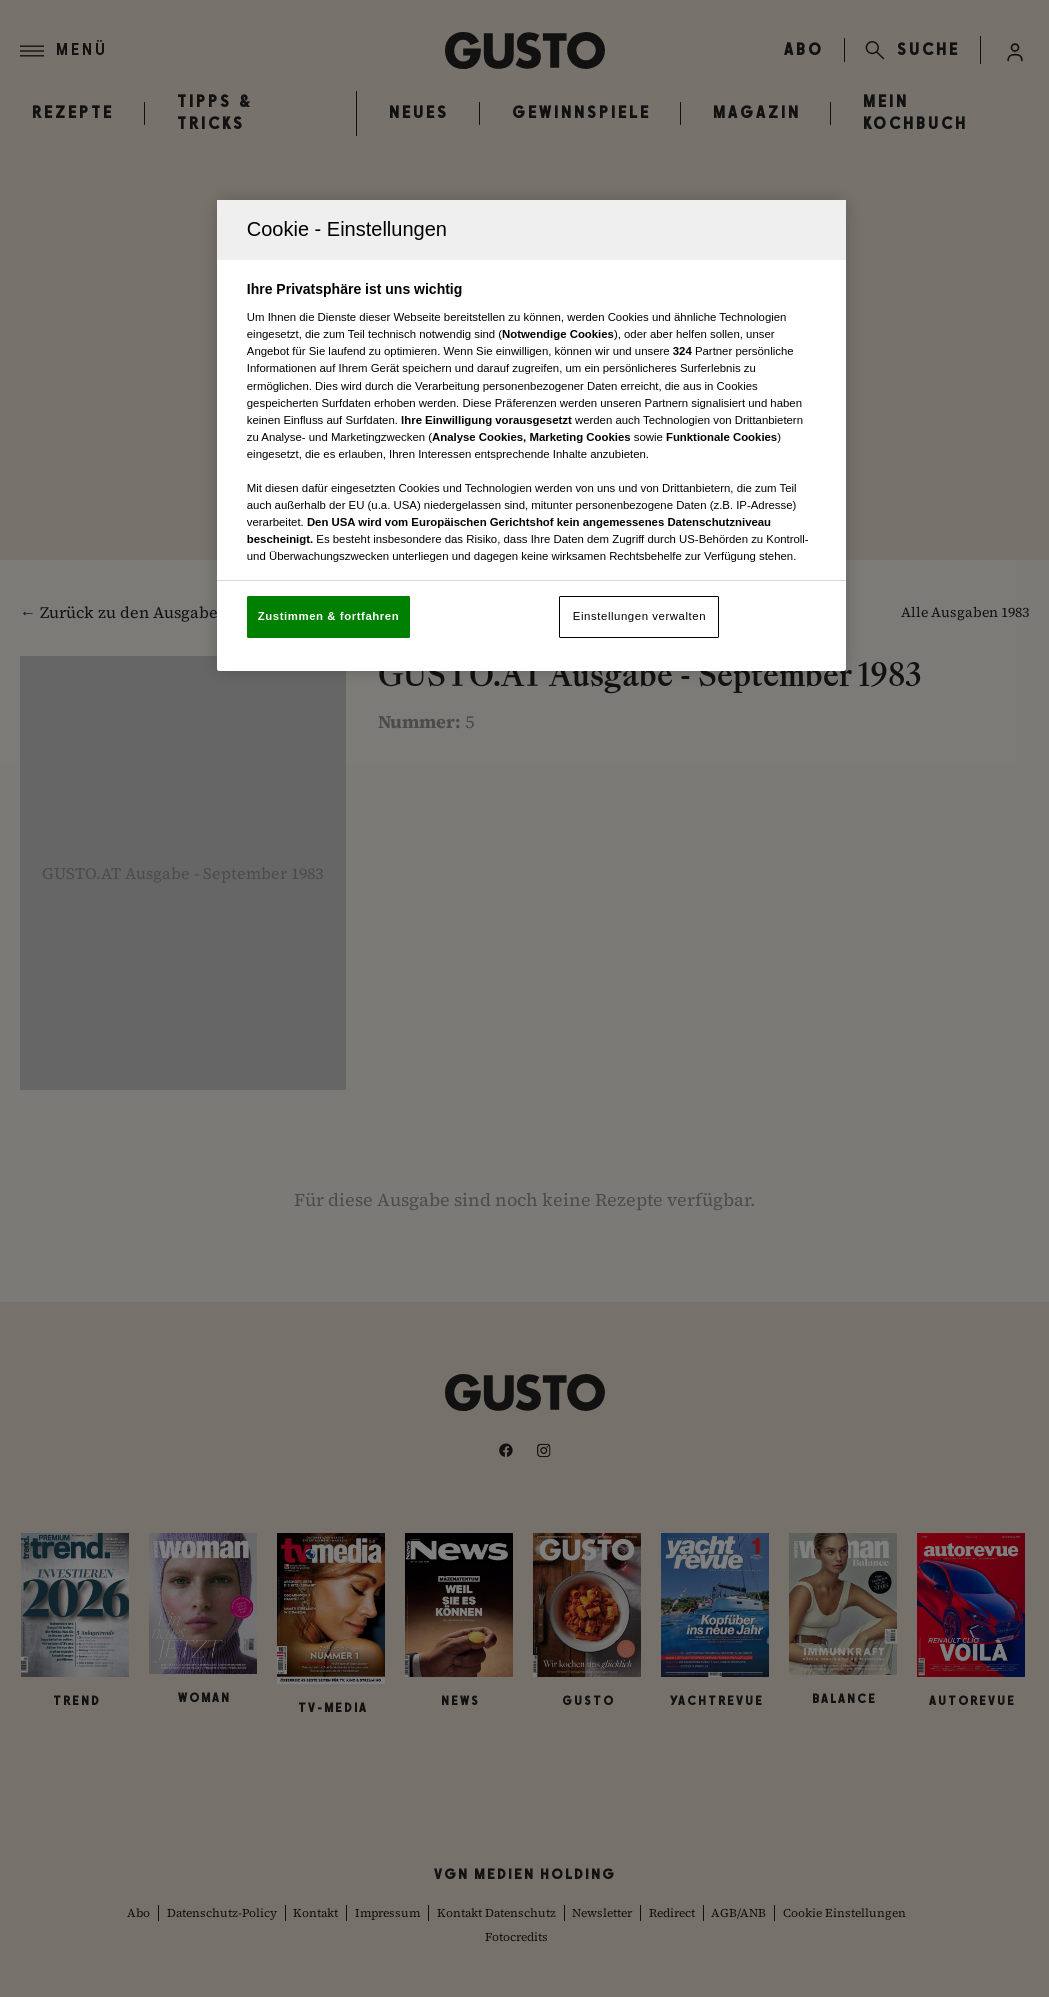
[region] (531, 435)
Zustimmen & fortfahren (328, 616)
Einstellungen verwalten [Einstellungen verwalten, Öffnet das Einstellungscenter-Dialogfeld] (639, 616)
